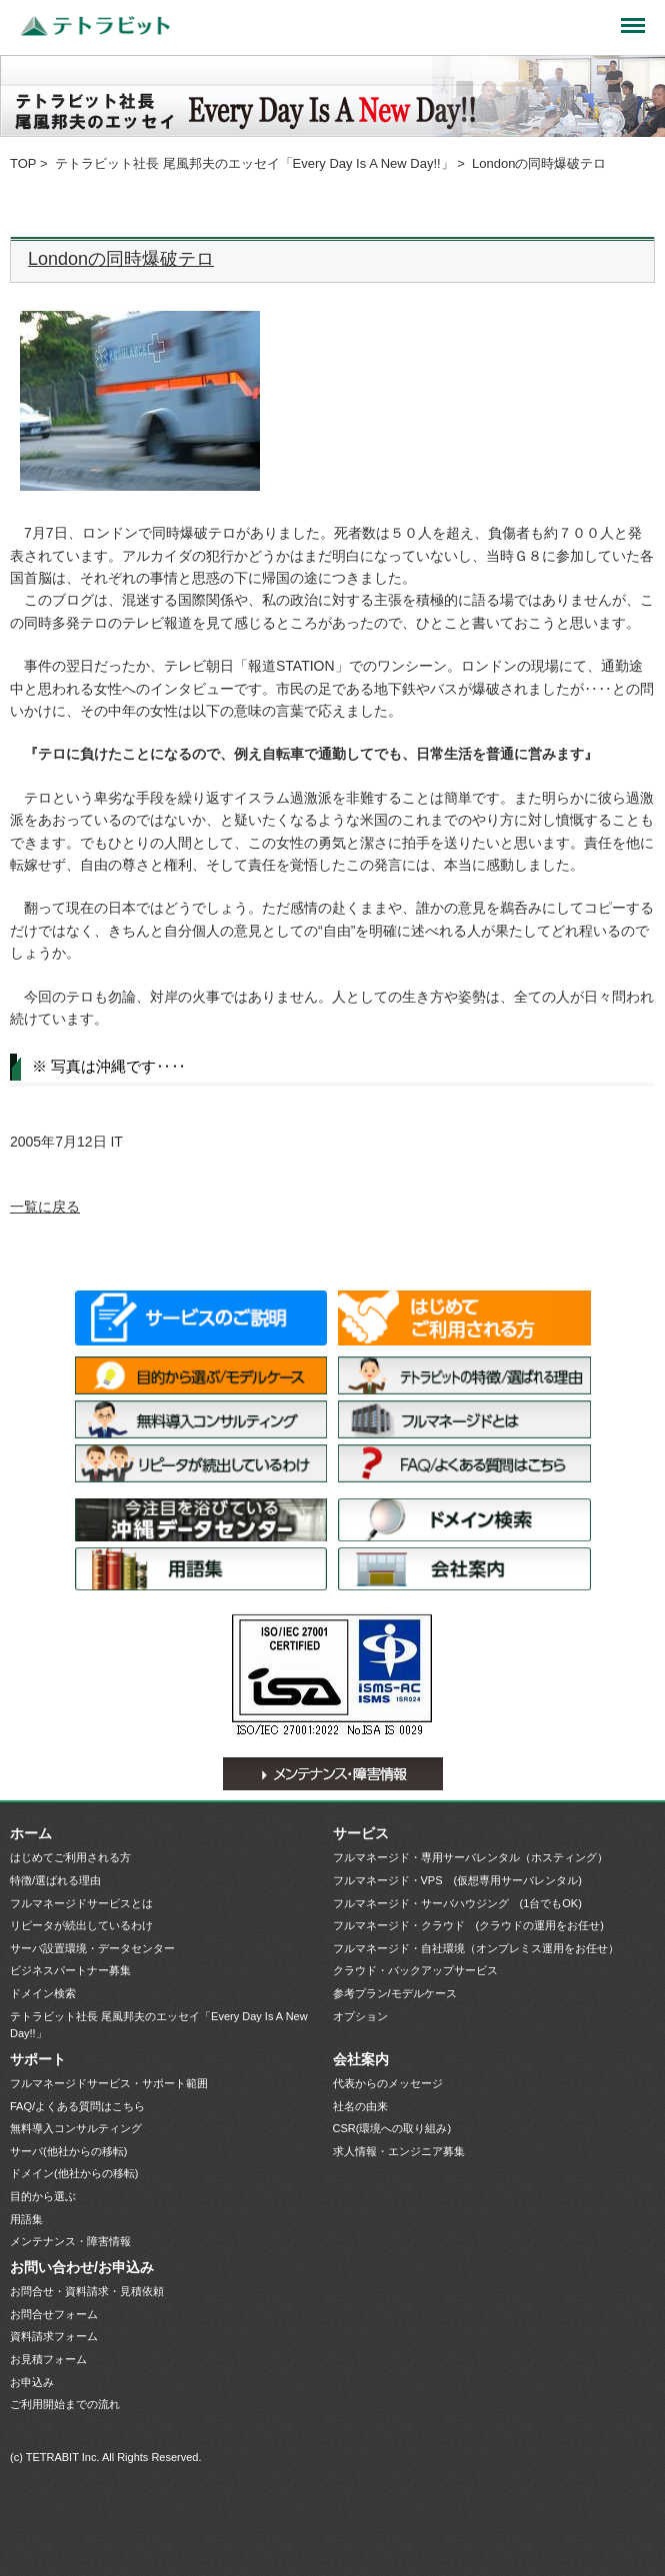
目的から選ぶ (43, 2196)
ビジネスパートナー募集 (70, 1970)
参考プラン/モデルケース (395, 1993)
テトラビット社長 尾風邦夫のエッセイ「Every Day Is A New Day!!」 (254, 163)
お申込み (32, 2382)
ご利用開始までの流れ (65, 2404)
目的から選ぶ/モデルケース (201, 1375)
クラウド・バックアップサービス (415, 1970)
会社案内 (464, 1568)
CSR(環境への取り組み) (392, 2128)
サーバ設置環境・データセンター (201, 1519)
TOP (23, 163)
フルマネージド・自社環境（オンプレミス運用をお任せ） (476, 1948)
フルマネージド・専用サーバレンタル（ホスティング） (470, 1857)
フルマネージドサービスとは (464, 1419)
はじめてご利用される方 (464, 1318)
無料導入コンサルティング (201, 1419)
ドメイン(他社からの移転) (74, 2173)
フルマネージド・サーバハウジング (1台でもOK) (457, 1903)
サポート (38, 2059)
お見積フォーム (48, 2359)
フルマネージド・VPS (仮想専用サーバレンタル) (457, 1880)
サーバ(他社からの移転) (68, 2151)
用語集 (201, 1568)
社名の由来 (360, 2106)
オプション (360, 2016)
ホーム (31, 1833)
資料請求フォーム (54, 2336)
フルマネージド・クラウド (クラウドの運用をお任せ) (468, 1925)
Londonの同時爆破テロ (121, 259)
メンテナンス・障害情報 (333, 1773)
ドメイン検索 (464, 1519)
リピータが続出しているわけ (201, 1463)
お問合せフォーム (54, 2314)
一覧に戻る (45, 1207)
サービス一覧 (201, 1318)
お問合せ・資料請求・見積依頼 (87, 2291)
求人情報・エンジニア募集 (399, 2151)
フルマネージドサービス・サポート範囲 (109, 2083)
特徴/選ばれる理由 (464, 1375)
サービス (361, 1833)
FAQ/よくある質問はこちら (464, 1463)
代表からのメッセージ (388, 2083)
